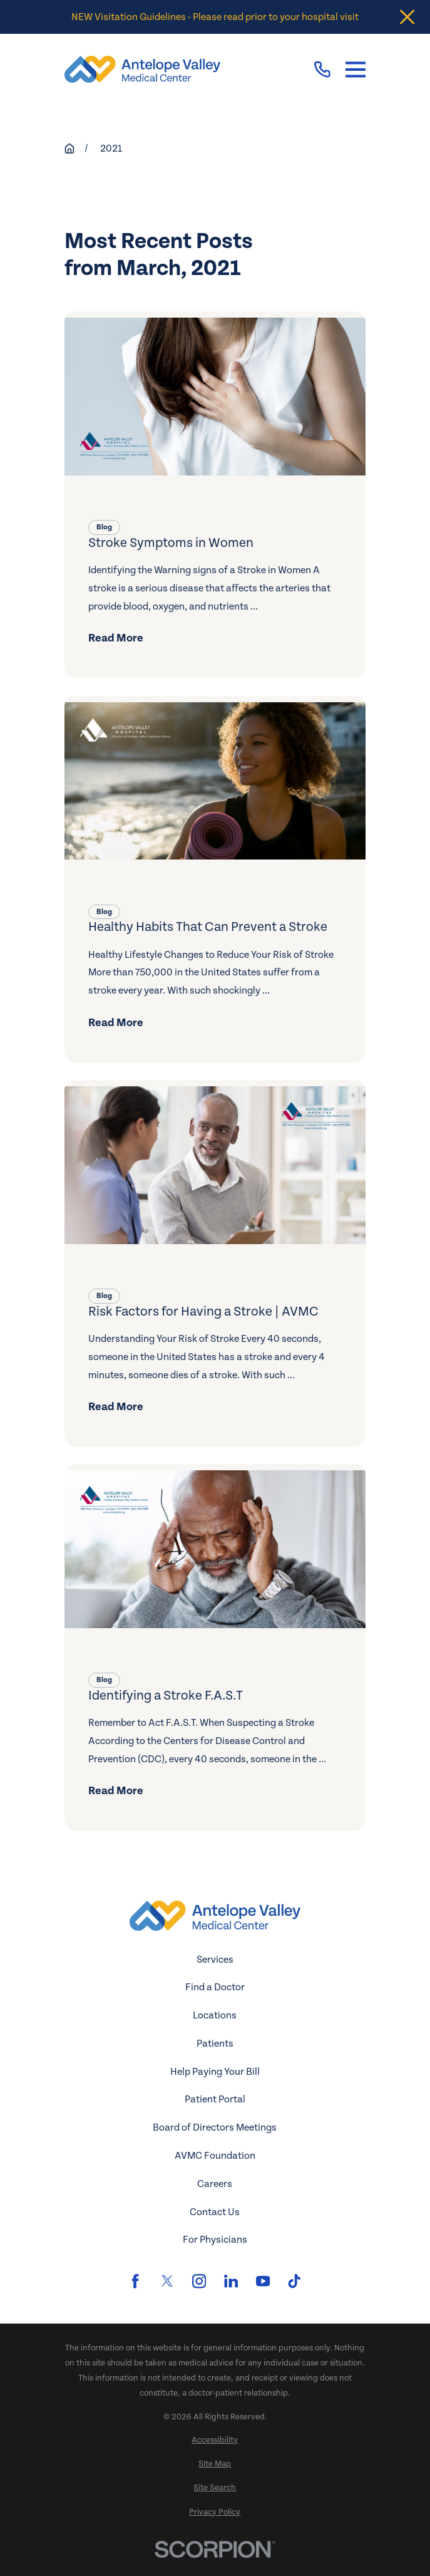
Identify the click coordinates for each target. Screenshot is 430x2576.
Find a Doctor (215, 1987)
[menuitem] (215, 2440)
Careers (214, 2183)
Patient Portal (215, 2099)
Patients (215, 2043)
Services (215, 1959)
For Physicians (215, 2239)
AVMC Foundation (215, 2155)
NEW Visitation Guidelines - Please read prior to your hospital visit (215, 17)
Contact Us (215, 2212)
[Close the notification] (407, 17)
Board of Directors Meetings (215, 2127)
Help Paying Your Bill (215, 2071)
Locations (215, 2015)
